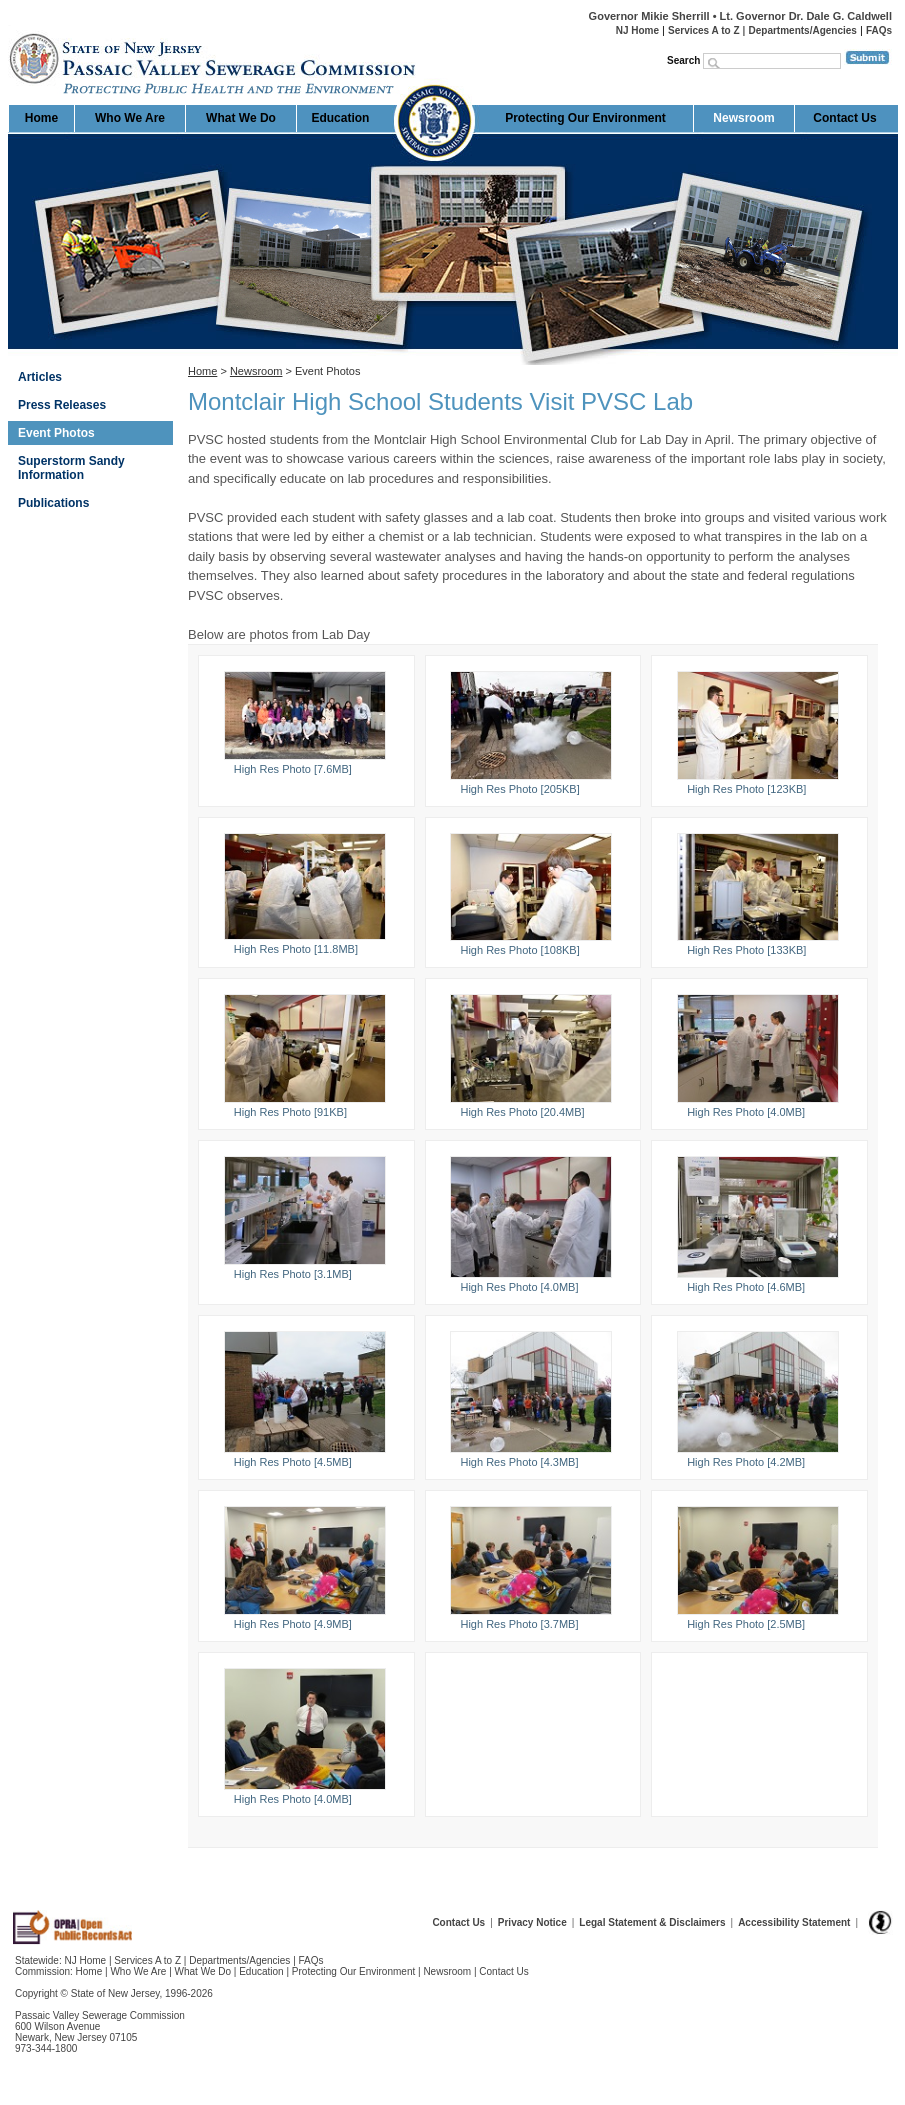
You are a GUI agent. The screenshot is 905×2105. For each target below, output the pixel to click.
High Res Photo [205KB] (519, 789)
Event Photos (56, 433)
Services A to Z (704, 30)
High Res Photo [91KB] (290, 1112)
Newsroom (743, 118)
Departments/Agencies (803, 30)
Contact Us (844, 118)
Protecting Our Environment (585, 118)
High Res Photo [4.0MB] (746, 1112)
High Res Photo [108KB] (519, 950)
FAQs (879, 30)
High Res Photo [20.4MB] (522, 1112)
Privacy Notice (532, 1922)
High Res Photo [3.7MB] (519, 1624)
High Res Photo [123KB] (746, 789)
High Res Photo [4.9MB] (293, 1624)
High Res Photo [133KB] (746, 950)
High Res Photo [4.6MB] (746, 1287)
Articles (40, 377)
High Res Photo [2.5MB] (746, 1624)
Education (340, 118)
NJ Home (637, 30)
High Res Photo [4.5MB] (293, 1462)
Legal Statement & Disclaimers (652, 1922)
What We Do (241, 118)
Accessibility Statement (794, 1922)
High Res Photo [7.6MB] (293, 769)
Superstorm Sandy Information (71, 468)
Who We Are (130, 118)
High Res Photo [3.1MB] (293, 1274)
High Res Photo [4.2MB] (746, 1462)
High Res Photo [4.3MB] (519, 1462)
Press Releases (62, 405)
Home (9, 25)
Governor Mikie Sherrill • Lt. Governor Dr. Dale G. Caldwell (740, 16)
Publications (53, 503)
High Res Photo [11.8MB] (296, 949)
